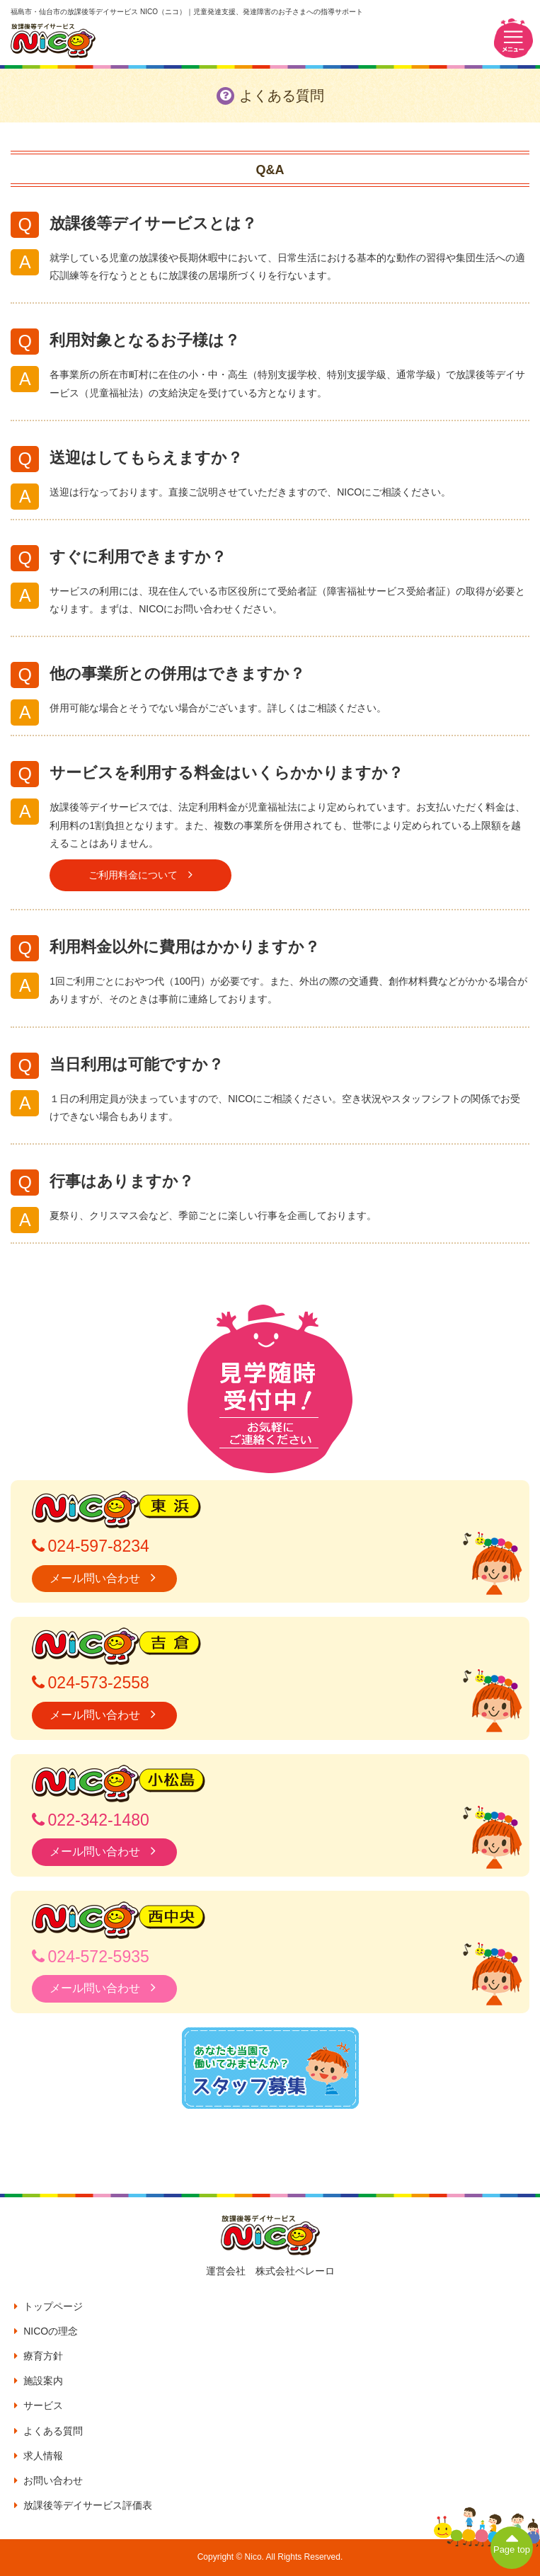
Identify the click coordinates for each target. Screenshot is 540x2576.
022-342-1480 (90, 1820)
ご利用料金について (140, 875)
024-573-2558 (90, 1682)
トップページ (48, 2306)
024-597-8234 (90, 1546)
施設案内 (38, 2380)
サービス (38, 2405)
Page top (511, 2540)
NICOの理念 (46, 2331)
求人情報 (38, 2455)
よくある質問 (48, 2431)
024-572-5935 (90, 1956)
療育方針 (38, 2356)
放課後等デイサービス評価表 (83, 2505)
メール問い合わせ (104, 1577)
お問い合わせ (48, 2480)
